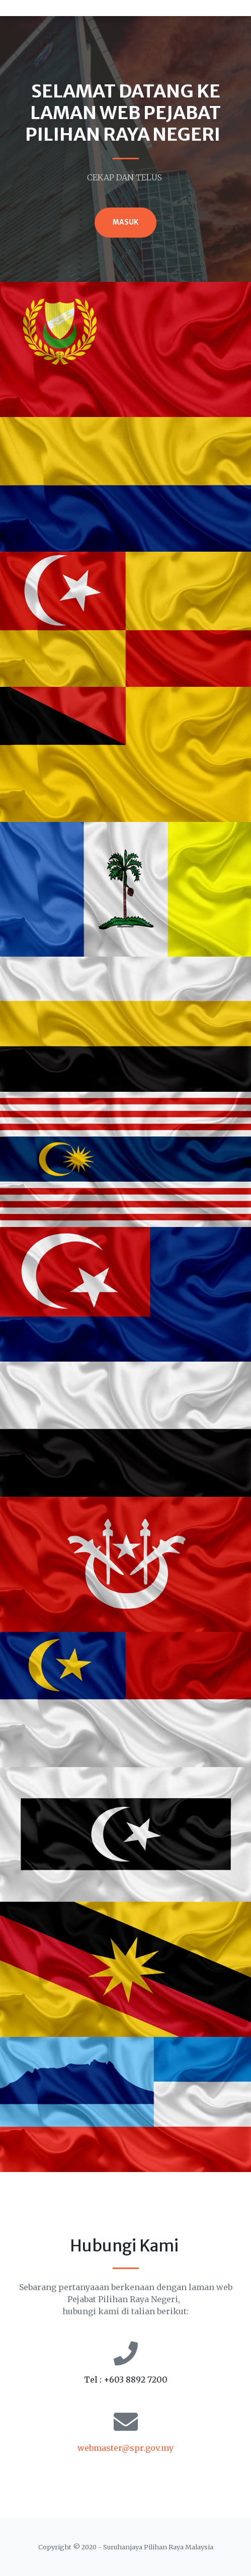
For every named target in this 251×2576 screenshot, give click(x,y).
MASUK (125, 222)
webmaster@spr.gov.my (125, 2448)
